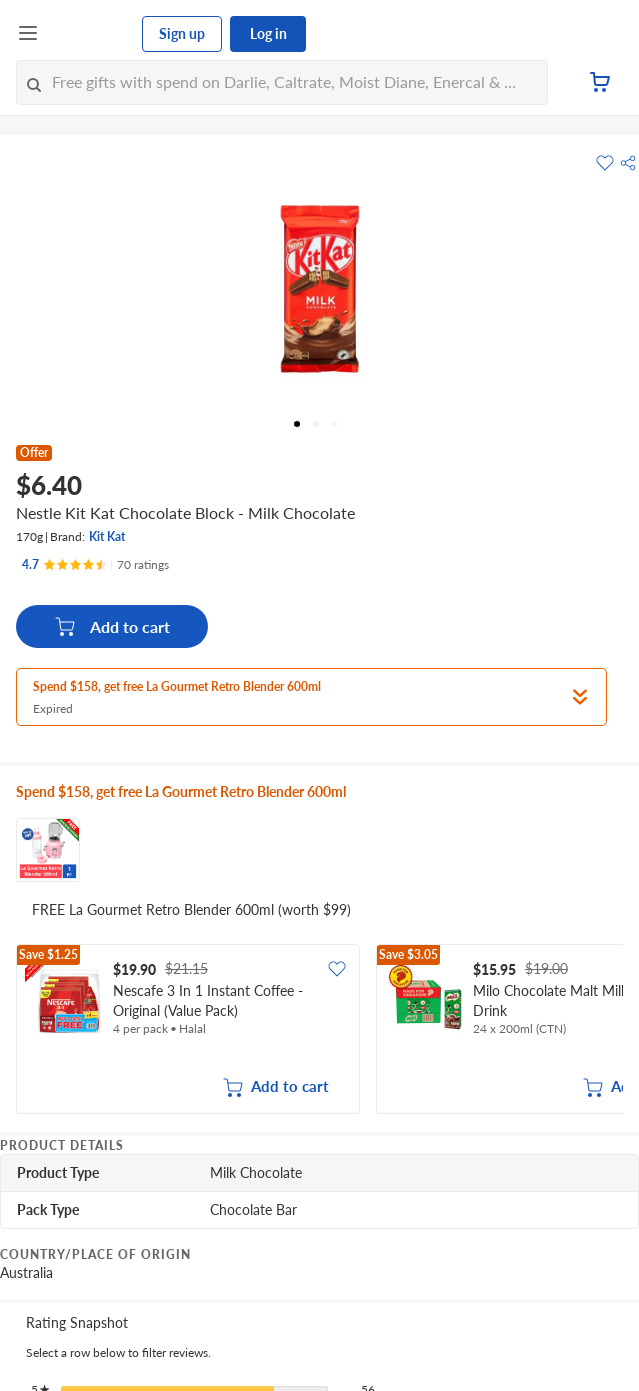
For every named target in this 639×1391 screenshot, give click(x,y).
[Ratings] (95, 565)
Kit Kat (107, 536)
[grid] (319, 1031)
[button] (628, 163)
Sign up (182, 33)
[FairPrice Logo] (91, 34)
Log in (268, 33)
